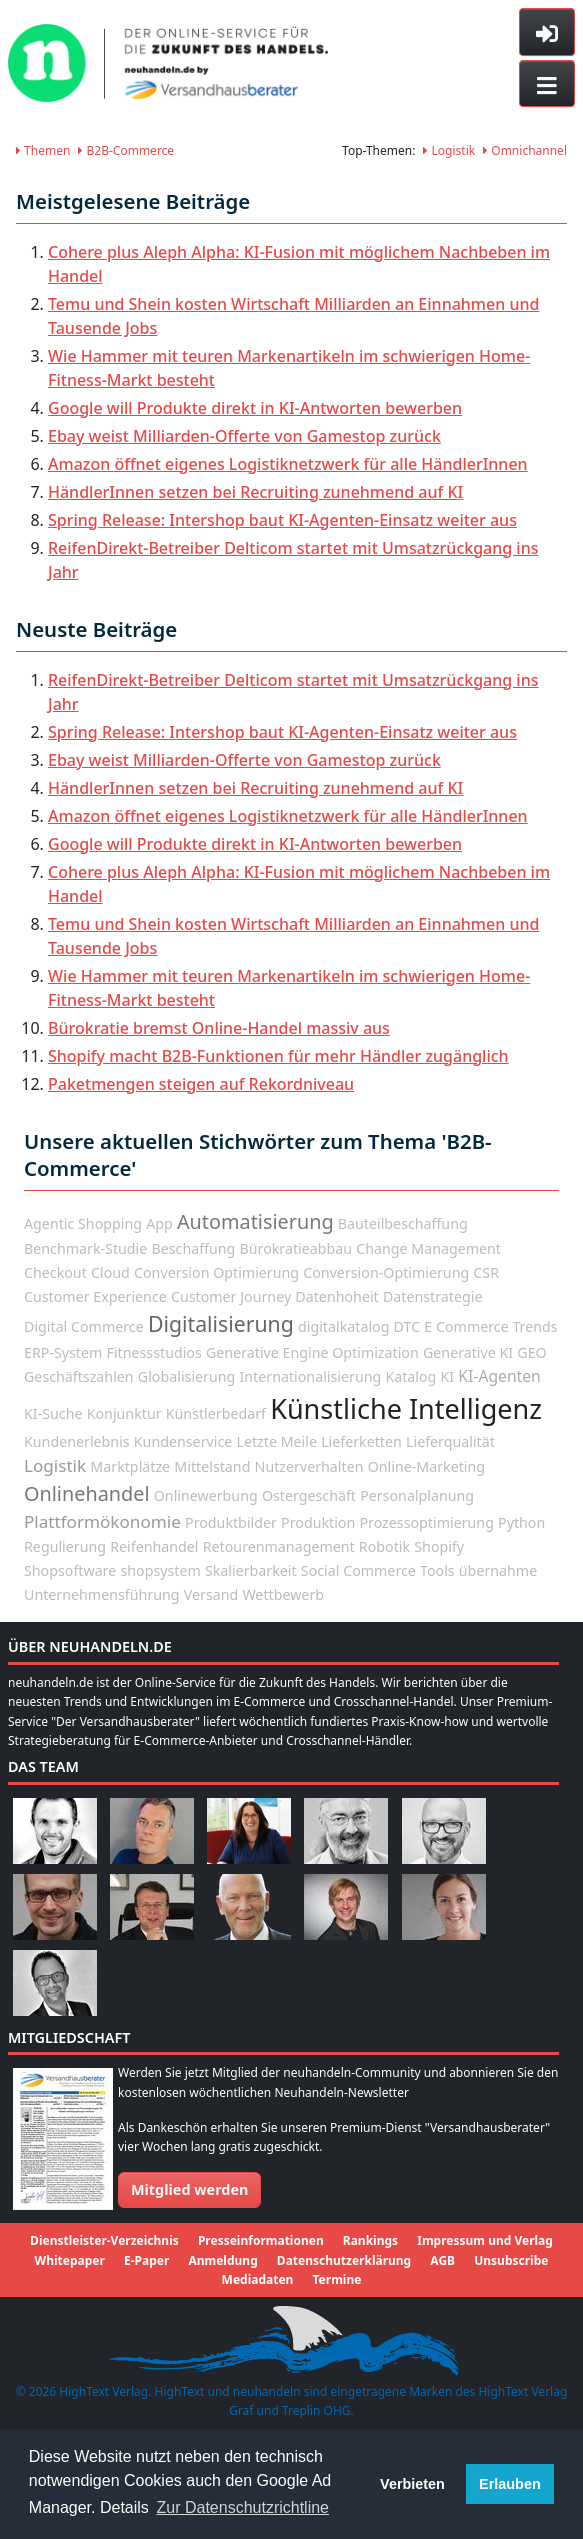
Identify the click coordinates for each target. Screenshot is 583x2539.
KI (448, 1376)
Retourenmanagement (279, 1546)
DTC (407, 1326)
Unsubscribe (511, 2260)
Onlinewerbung (206, 1495)
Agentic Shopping (83, 1223)
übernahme (498, 1570)
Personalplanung (417, 1495)
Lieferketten (361, 1441)
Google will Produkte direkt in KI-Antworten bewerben (255, 408)
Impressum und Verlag (485, 2240)
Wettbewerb (283, 1594)
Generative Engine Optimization (312, 1352)
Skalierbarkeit (251, 1570)
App (159, 1223)
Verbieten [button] (412, 2484)
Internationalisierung (310, 1376)
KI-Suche (53, 1413)
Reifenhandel (154, 1546)
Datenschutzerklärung (344, 2260)
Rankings (370, 2240)
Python (521, 1522)
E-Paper (146, 2260)
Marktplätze (130, 1466)
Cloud (110, 1272)
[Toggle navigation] (547, 84)
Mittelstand (212, 1466)
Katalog (410, 1376)
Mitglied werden (189, 2189)
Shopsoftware (70, 1570)
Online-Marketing (426, 1466)
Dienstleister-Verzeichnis (104, 2240)
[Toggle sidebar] (547, 32)
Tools (437, 1570)
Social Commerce (358, 1570)
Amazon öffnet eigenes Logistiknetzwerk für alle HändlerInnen (288, 464)
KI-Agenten (499, 1376)
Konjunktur (124, 1413)
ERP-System (63, 1352)
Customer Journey (231, 1296)
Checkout (55, 1272)
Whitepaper (70, 2260)
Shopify (439, 1546)
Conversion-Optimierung (386, 1272)
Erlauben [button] (510, 2484)
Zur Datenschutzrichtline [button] (243, 2507)
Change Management (428, 1248)
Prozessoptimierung (426, 1522)
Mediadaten (258, 2279)
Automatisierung (255, 1221)
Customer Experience (95, 1296)
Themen (43, 150)
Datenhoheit (336, 1296)
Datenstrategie (433, 1296)
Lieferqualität (450, 1441)
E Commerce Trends (490, 1326)
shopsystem (160, 1570)
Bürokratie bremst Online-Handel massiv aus (219, 1028)
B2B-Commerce (126, 150)
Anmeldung (222, 2260)
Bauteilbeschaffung (403, 1223)
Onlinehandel (87, 1493)
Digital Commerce (84, 1326)
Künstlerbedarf (216, 1413)
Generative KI (468, 1352)
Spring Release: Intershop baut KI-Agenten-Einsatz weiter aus (282, 520)
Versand (211, 1594)
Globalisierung (186, 1376)
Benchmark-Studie (85, 1248)
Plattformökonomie (102, 1521)
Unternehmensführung (102, 1594)
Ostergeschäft (309, 1495)
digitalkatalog (343, 1326)
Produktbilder (231, 1522)
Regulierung (65, 1546)
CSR (486, 1272)
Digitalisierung (221, 1323)
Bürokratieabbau (295, 1248)
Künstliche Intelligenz (406, 1408)
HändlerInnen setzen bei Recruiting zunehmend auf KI (255, 492)
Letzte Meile (276, 1441)
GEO (531, 1352)
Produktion (318, 1522)
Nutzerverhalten (309, 1466)
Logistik (449, 150)
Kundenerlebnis (77, 1441)
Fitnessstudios (154, 1352)
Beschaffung (193, 1248)
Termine (337, 2279)
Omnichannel (525, 150)
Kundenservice (183, 1441)
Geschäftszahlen (79, 1376)
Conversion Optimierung (216, 1272)
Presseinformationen (261, 2240)
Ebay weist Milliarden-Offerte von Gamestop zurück (244, 436)
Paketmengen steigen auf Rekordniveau (201, 1084)
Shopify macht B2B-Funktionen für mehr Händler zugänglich (278, 1056)
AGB (442, 2260)
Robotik (384, 1546)
